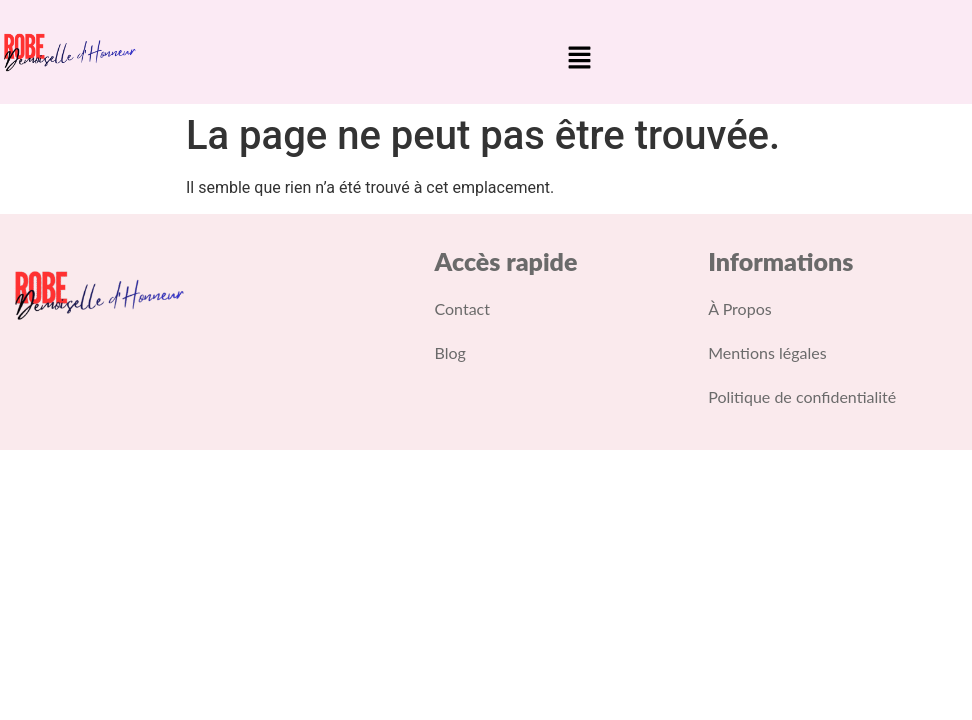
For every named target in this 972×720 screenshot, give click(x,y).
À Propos (739, 308)
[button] (580, 59)
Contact (462, 308)
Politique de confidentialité (802, 396)
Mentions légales (767, 352)
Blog (450, 352)
